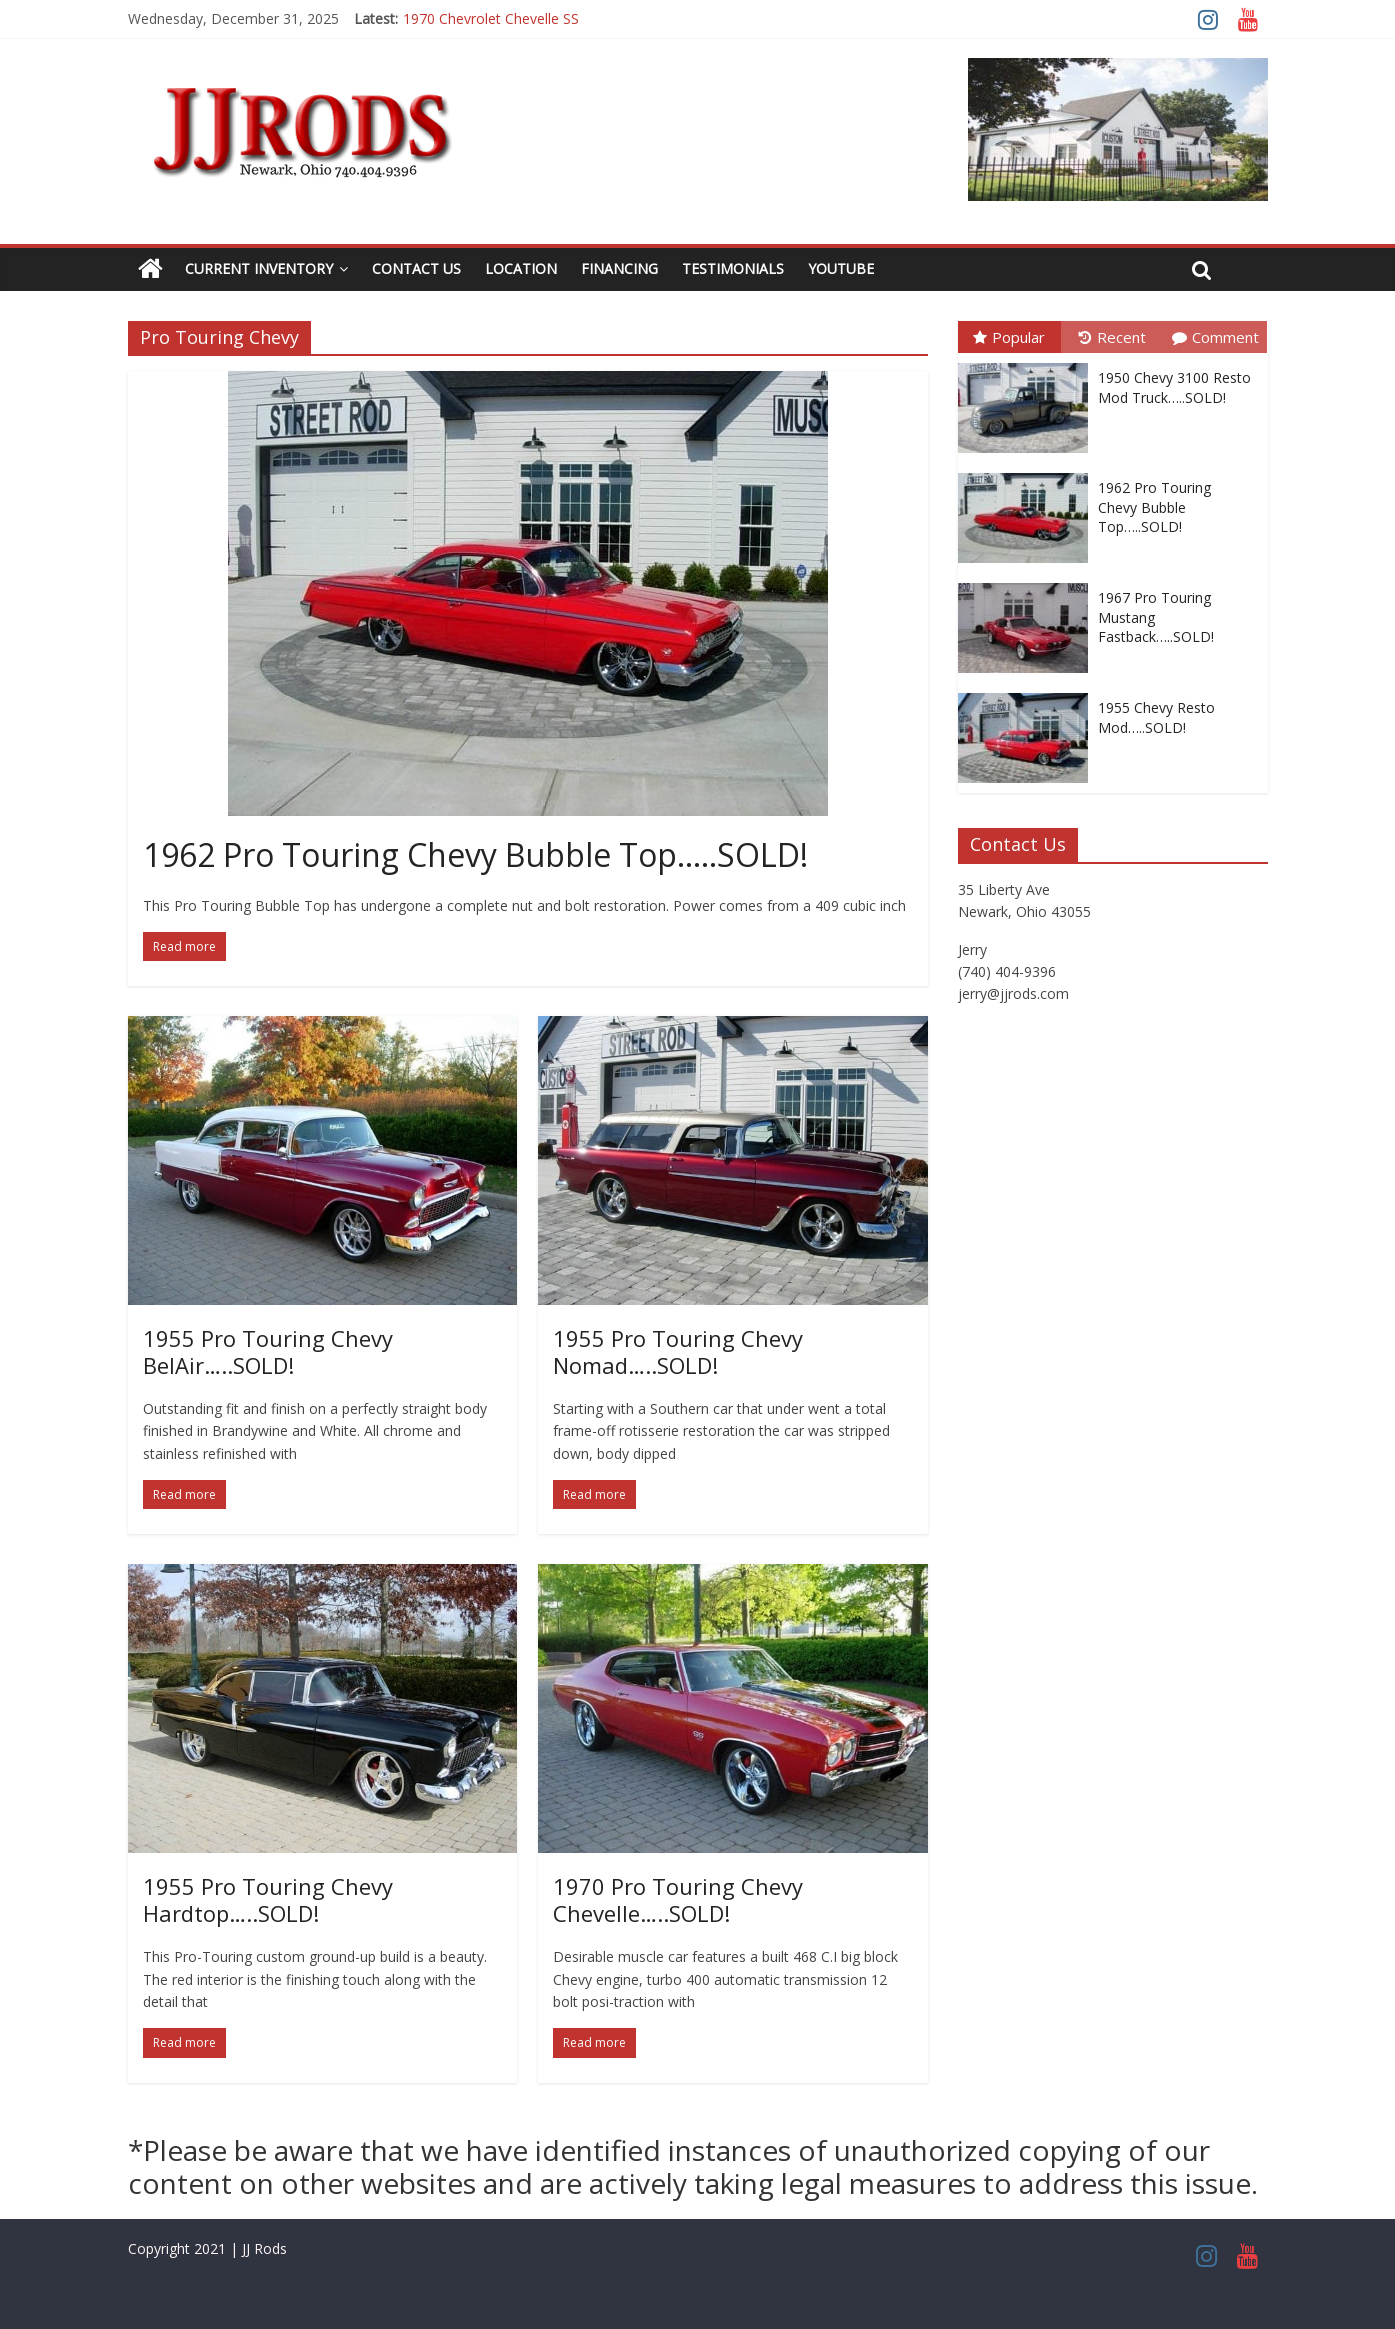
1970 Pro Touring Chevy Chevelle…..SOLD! (678, 1899)
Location (521, 268)
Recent (1112, 337)
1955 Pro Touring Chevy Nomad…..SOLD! (678, 1351)
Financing (619, 268)
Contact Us (416, 268)
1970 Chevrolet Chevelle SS (491, 18)
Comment (1215, 337)
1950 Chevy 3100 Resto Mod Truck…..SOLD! (1174, 387)
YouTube (841, 268)
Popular (1009, 337)
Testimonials (733, 268)
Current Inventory (259, 268)
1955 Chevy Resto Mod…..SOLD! (1156, 717)
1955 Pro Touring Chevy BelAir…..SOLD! (268, 1351)
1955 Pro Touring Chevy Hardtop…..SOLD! (268, 1899)
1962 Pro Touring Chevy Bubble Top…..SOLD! (475, 854)
